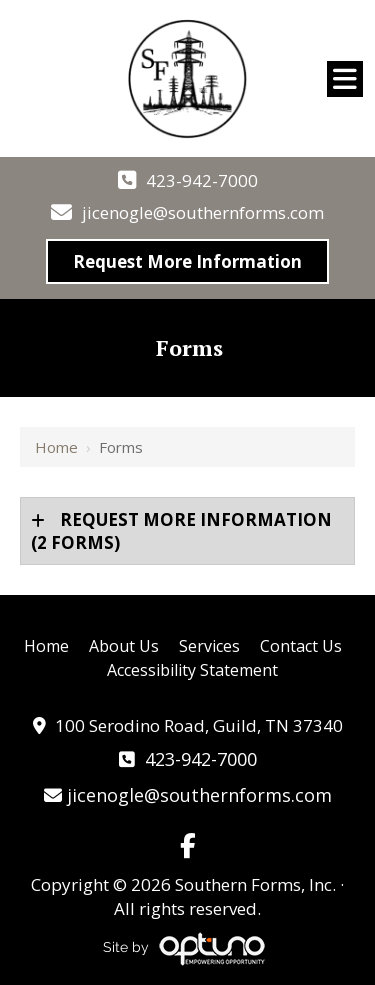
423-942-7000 (202, 180)
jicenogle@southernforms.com (203, 212)
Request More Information (187, 261)
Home (56, 447)
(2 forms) (181, 531)
